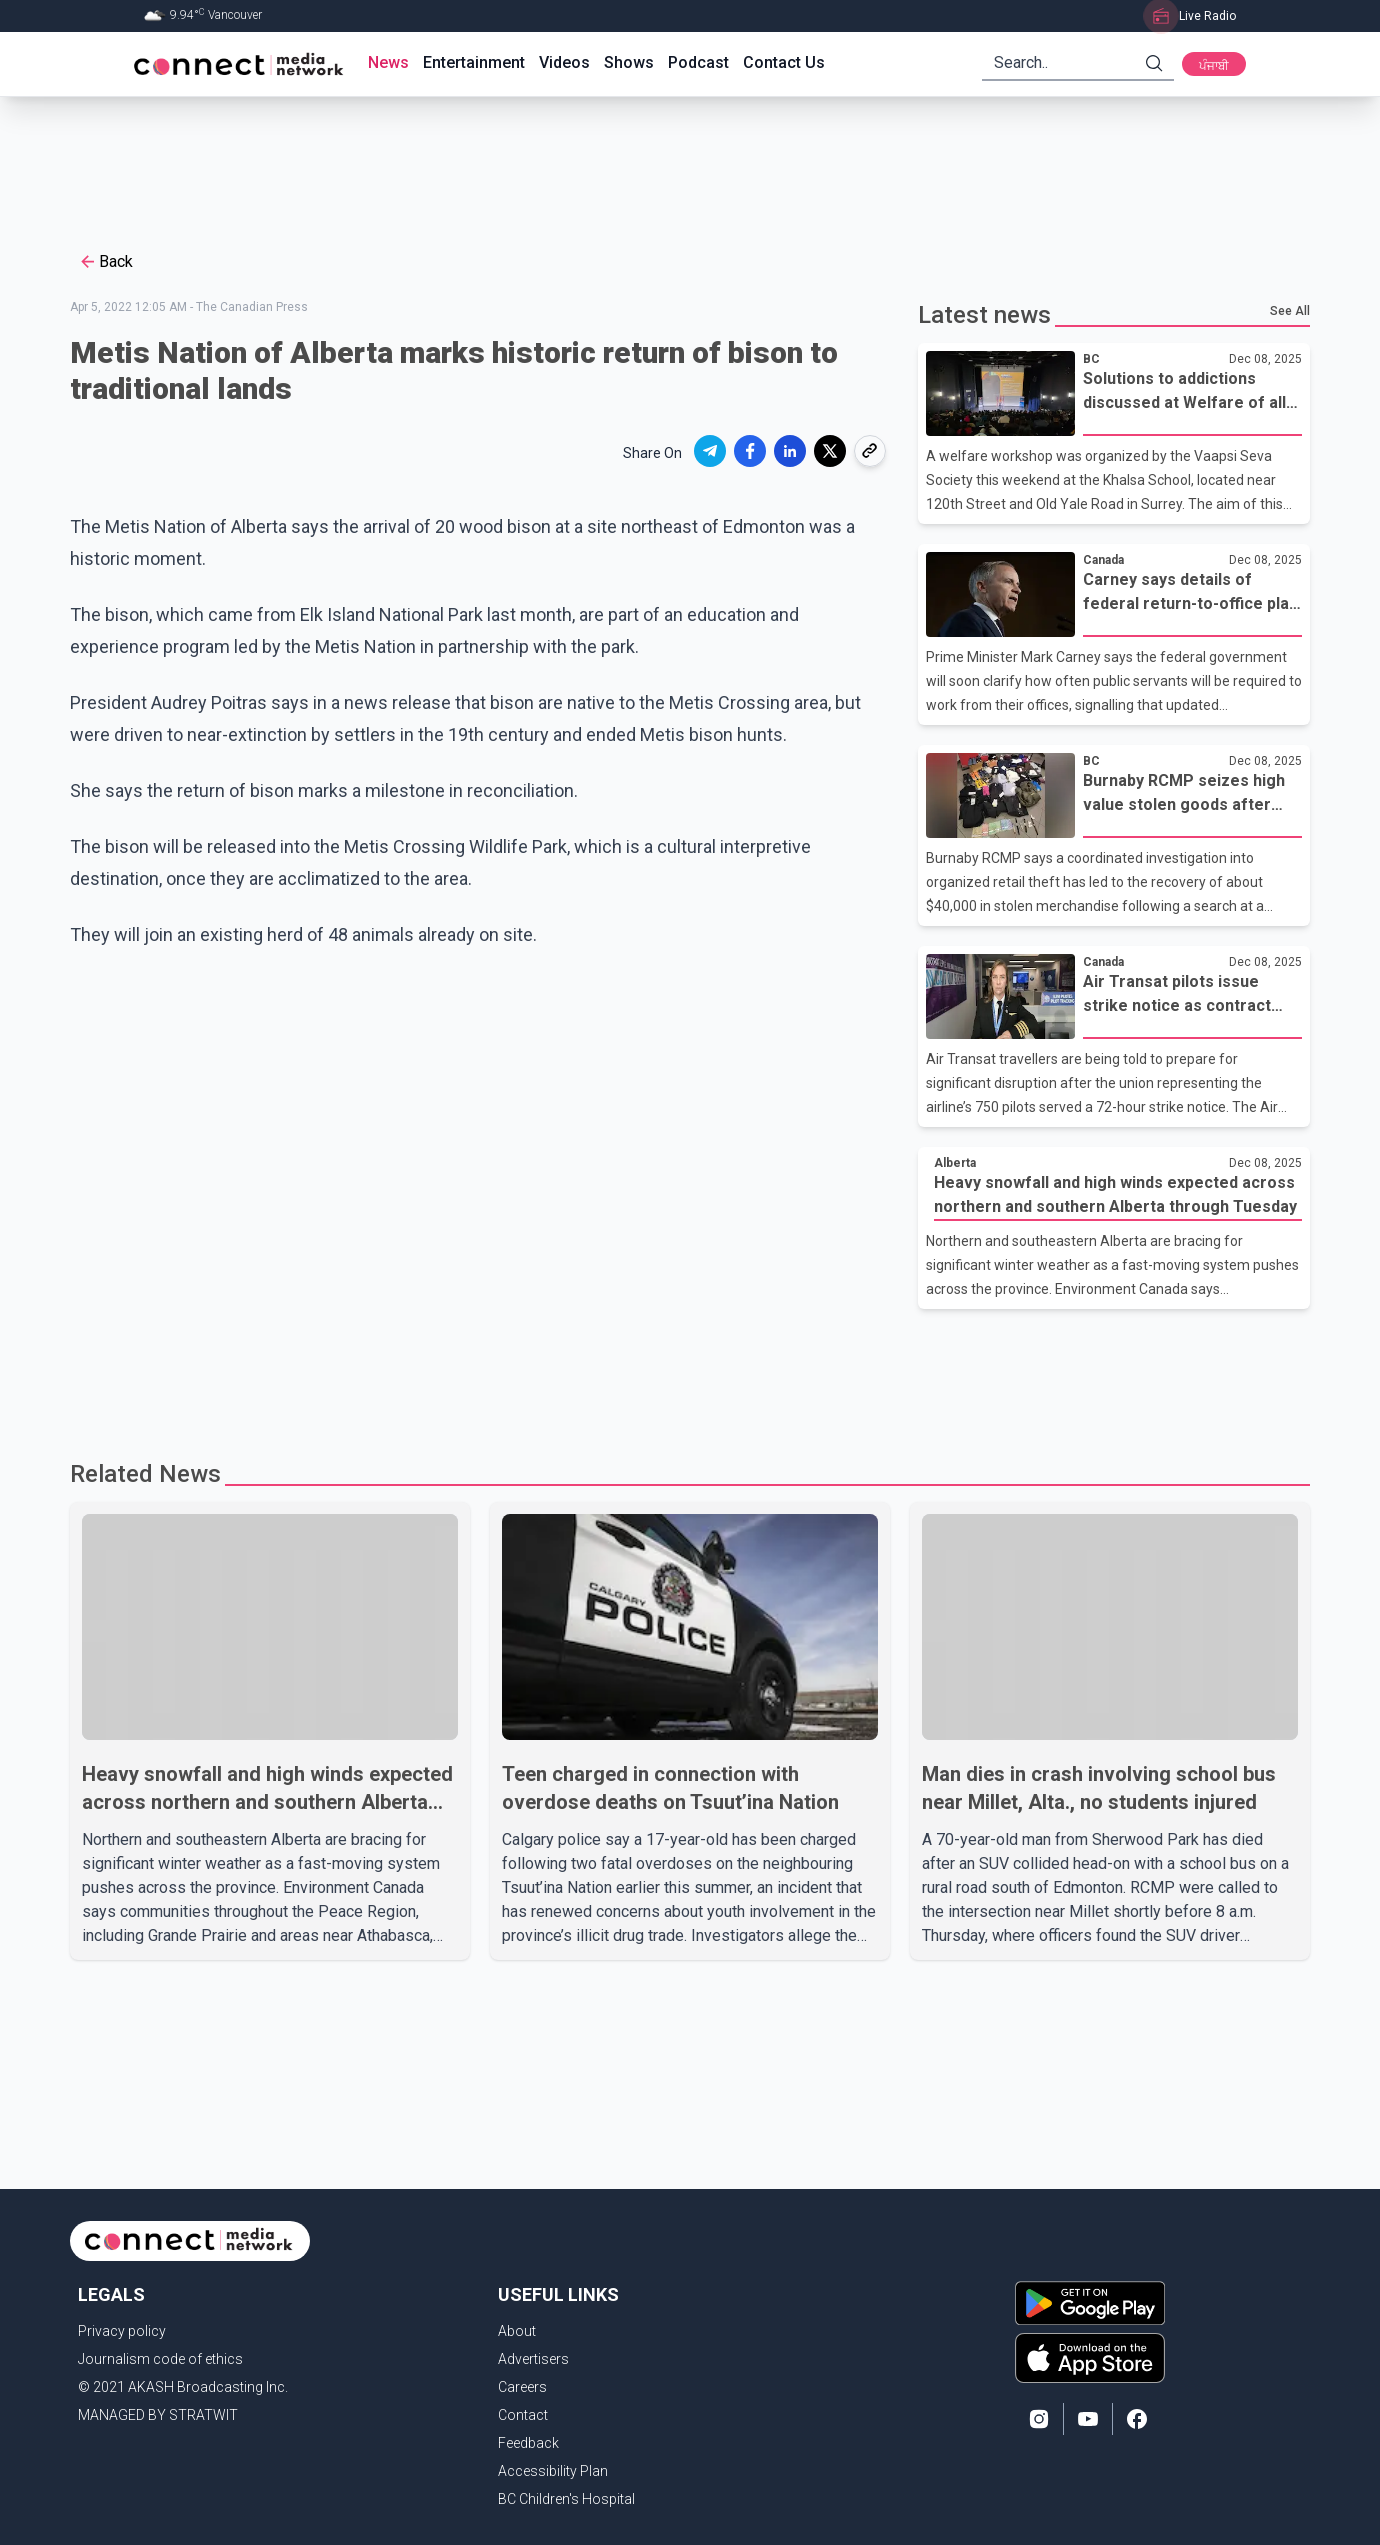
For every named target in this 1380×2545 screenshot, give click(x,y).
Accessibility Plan (553, 2471)
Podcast (698, 62)
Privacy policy (122, 2331)
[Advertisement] (683, 162)
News (388, 62)
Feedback (528, 2443)
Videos (564, 62)
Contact (523, 2415)
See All (1290, 311)
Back (105, 262)
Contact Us (784, 62)
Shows (629, 62)
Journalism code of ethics (160, 2359)
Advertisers (533, 2359)
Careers (522, 2387)
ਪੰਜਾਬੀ (1214, 66)
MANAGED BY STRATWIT (158, 2415)
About (517, 2331)
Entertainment (474, 62)
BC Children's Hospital (566, 2499)
